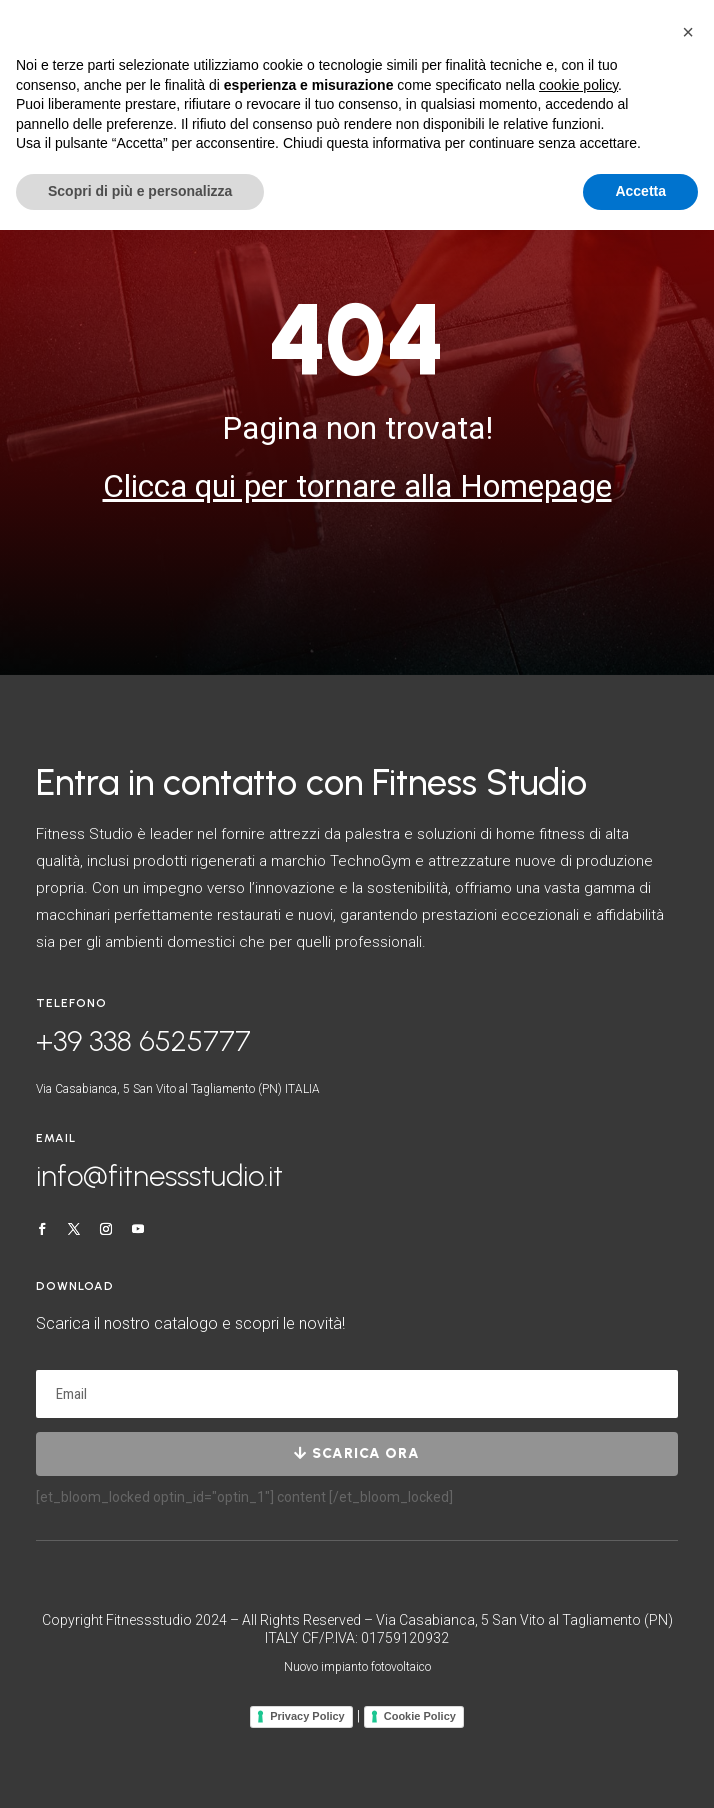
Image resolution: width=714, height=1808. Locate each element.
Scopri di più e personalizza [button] (140, 191)
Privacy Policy (307, 1716)
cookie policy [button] (578, 85)
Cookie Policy (420, 1716)
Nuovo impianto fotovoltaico (357, 1667)
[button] (688, 32)
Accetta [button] (640, 191)
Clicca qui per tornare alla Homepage (357, 486)
